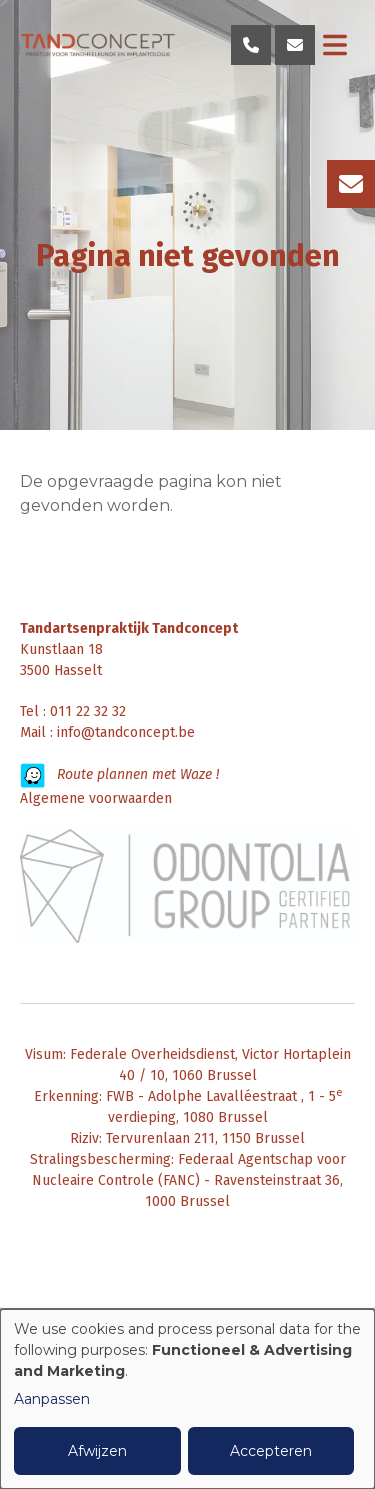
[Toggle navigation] (335, 45)
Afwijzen (97, 1451)
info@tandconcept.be (126, 732)
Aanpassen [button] (52, 1399)
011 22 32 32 (88, 711)
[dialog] (187, 1399)
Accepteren (271, 1451)
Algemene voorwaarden (96, 798)
